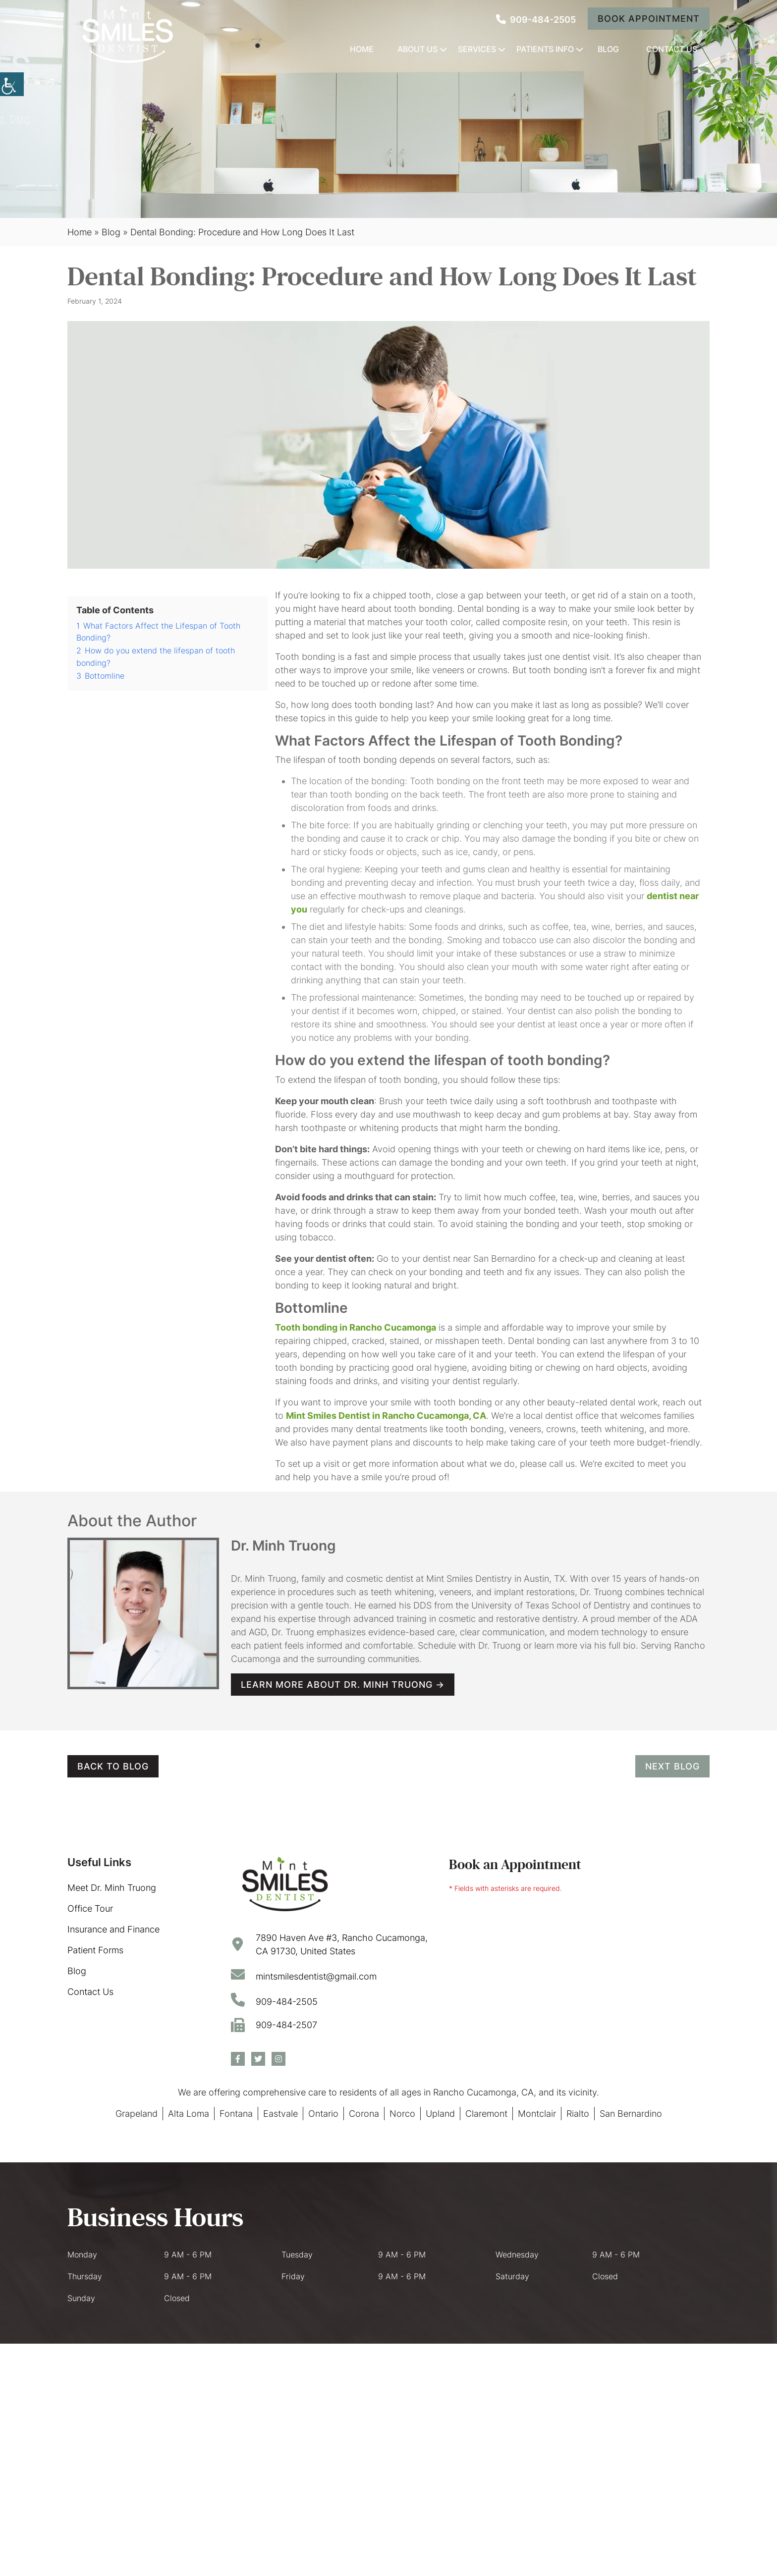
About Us (417, 49)
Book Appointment (649, 18)
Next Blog (672, 1766)
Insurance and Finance (113, 1929)
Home (362, 49)
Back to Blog (113, 1766)
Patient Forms (95, 1950)
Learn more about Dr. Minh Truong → (342, 1684)
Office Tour (90, 1908)
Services (477, 49)
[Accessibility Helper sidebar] (12, 84)
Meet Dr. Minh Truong (111, 1887)
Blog (608, 49)
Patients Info (545, 49)
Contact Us (671, 49)
